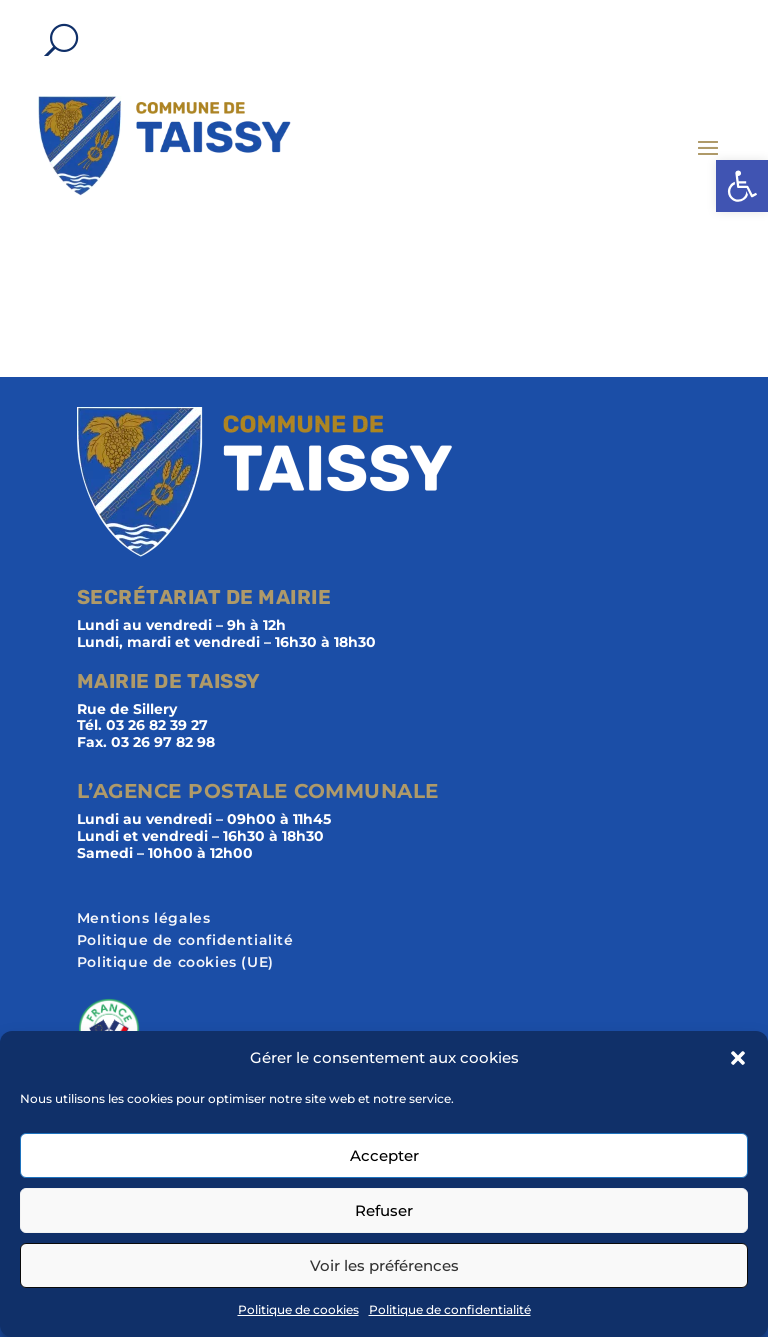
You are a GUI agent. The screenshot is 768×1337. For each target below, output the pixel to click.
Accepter (384, 1155)
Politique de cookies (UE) (175, 963)
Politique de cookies (298, 1309)
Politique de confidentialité (450, 1309)
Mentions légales (144, 919)
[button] (742, 186)
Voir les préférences (384, 1265)
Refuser (384, 1210)
